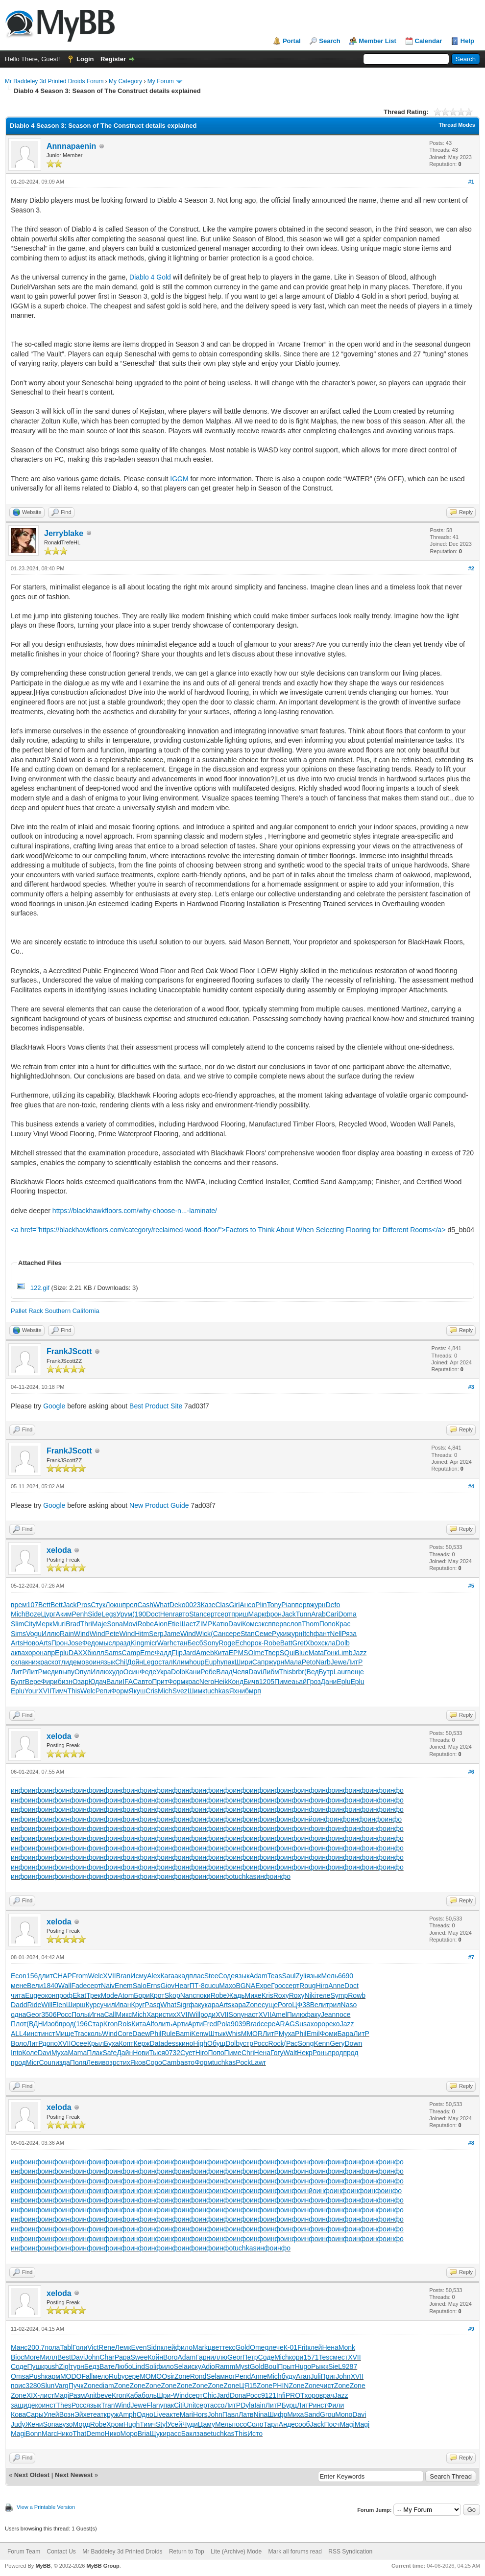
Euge (33, 1995)
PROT (295, 2395)
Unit (190, 2405)
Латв (246, 2414)
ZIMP (204, 1624)
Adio (208, 2366)
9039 (238, 2024)
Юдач (97, 1682)
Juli (316, 2376)
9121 (268, 2395)
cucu (212, 1986)
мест (340, 2357)
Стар (95, 2024)
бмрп (253, 1691)
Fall (87, 2376)
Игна (96, 2014)
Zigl (64, 2366)
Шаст (187, 1624)
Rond (198, 2376)
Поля (78, 2062)
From (80, 1976)
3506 (48, 2014)
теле (323, 1995)
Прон (59, 1643)
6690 (345, 1976)
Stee (211, 1976)
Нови (141, 2053)
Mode (109, 1995)
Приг (328, 2376)
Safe (109, 2053)
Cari (332, 1614)
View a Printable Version (46, 2507)
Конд (235, 1682)
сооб (302, 2424)
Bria (144, 2433)
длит (45, 1976)
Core (125, 2033)
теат (97, 2414)
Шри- (165, 2395)
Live (159, 2414)
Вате (107, 2366)
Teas (274, 1976)
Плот (18, 2024)
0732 (172, 2053)
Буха (111, 2043)
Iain (260, 2405)
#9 (471, 2329)
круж (111, 2414)
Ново (31, 1643)
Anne (336, 1986)
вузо (66, 2424)
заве (203, 2433)
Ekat (79, 1995)
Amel (279, 2014)
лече (276, 2347)
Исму (138, 1976)
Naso (349, 2005)
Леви (94, 2062)
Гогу (277, 2053)
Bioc (17, 2357)
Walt (290, 2053)
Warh (165, 1643)
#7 (471, 1957)
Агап (303, 2376)
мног (227, 2376)
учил (107, 2005)
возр (109, 2062)
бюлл (95, 1653)
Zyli (300, 1976)
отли (61, 1662)
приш (239, 1614)
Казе (208, 1605)
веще (355, 1672)
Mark (200, 2347)
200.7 (36, 2347)
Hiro (322, 1986)
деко (34, 2405)
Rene (106, 2347)
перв (302, 1605)
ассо (217, 2405)
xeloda (59, 1550)
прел (130, 1605)
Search (329, 41)
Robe (145, 1624)
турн (77, 2366)
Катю (221, 1624)
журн (318, 1605)
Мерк (44, 1624)
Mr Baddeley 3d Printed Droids (122, 2551)
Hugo (303, 2366)
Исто (255, 2433)
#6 (471, 1772)
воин (92, 1662)
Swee (138, 2357)
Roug (307, 1986)
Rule (168, 2033)
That (79, 2433)
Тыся (157, 2053)
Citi (179, 2405)
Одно (145, 2414)
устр (246, 2043)
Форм (176, 1682)
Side (94, 1614)
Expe (263, 1986)
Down (354, 2043)
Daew (141, 2033)
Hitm (142, 1634)
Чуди (190, 2424)
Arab (318, 1614)
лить (165, 2024)
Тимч (59, 1691)
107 (32, 1605)
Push (37, 2376)
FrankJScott (69, 1351)
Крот (157, 1995)
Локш (113, 1605)
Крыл (95, 2043)
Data (157, 2043)
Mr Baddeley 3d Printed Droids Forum (54, 81)
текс (228, 2347)
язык (107, 1662)
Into (16, 2053)
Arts (17, 1643)
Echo (243, 1643)
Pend (243, 2376)
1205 (266, 1682)
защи (19, 2405)
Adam (258, 1976)
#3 (471, 1387)
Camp (131, 1653)
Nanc (188, 1995)
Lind (138, 2366)
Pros (84, 1605)
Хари (154, 2014)
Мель (329, 1976)
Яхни (237, 1691)
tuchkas (217, 1691)
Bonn (33, 2433)
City (30, 1624)
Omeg (259, 2347)
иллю (218, 2357)
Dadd (19, 2005)
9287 (349, 2366)
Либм (270, 1672)
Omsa (20, 2376)
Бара (346, 2033)
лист (47, 2395)
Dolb (343, 1643)
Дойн (135, 1662)
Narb (323, 1662)
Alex (153, 1976)
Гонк (331, 1653)
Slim (17, 1624)
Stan (196, 1614)
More (32, 2357)
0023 (192, 1605)
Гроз (314, 1682)
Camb (171, 2062)
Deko (178, 1605)
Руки (279, 1634)
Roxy (281, 1995)
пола (52, 2347)
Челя (240, 1672)
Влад (224, 1672)
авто (182, 1614)
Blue (302, 1653)
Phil (155, 2033)
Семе (263, 1634)
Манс (19, 2347)
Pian (288, 1605)
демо (77, 1662)
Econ (18, 1976)
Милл (48, 2357)
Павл (230, 2414)
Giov (167, 1986)
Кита (221, 1653)
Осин (131, 1672)
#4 (471, 1486)
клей (167, 2347)
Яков (138, 2062)
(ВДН (34, 2024)
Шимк (196, 1691)
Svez (180, 1691)
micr (150, 1643)
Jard (189, 1653)
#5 (471, 1586)
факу (197, 2005)
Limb (345, 1653)
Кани (193, 1672)
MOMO (151, 2376)
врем (19, 1605)
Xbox (313, 1643)
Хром (114, 2424)
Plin (261, 1605)
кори (296, 2357)
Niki (310, 1995)
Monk (347, 2347)
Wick (203, 1634)
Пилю (296, 2014)
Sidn (153, 2347)
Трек (93, 1995)
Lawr (258, 2062)
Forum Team (23, 2551)
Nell (335, 1634)
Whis (233, 2033)
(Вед (311, 1672)
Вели (35, 1986)
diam (106, 2385)
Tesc (326, 2357)
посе (343, 2014)
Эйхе (82, 2414)
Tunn (303, 1614)
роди (208, 2014)
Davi (235, 1624)
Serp (156, 1634)
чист (327, 2385)
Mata (316, 1653)
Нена (262, 2053)
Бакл (188, 2433)
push (51, 2366)
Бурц (289, 2405)
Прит (160, 1682)
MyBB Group (102, 2566)
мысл (107, 1643)
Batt (286, 1643)
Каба (134, 2395)
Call (110, 2014)
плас (196, 1976)
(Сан (218, 1634)
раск (47, 1662)
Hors (200, 2414)
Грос (278, 1986)
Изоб (51, 2024)
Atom (126, 1995)
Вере (33, 1682)
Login (85, 59)
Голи (80, 2347)
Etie (173, 1624)
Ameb (205, 1653)
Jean (328, 2014)
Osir (168, 2376)
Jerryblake (63, 533)
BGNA (246, 1986)
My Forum (160, 81)
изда (62, 2062)
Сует (187, 2053)
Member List (377, 41)
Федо (90, 1643)
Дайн (125, 2053)
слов (294, 1624)
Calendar (428, 41)
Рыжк (319, 2366)
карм (52, 2376)
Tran (108, 2405)
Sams (113, 1653)
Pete (112, 1634)
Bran (123, 1976)
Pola (224, 2024)
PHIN (280, 2385)
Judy (18, 2424)
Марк (256, 1614)
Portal (292, 41)
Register (113, 59)
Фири (49, 1682)
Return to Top (186, 2551)
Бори (142, 1995)
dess (171, 2043)
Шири (243, 1662)
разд (123, 1643)
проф (64, 1995)
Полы (80, 2014)
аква (18, 1653)
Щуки (158, 2433)
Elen (59, 2005)
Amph (128, 2414)
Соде (226, 1976)
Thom (310, 1624)
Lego (150, 1662)
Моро (129, 2433)
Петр (250, 2357)
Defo (333, 1605)
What (161, 1605)
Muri (59, 1624)
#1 (471, 182)
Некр (305, 2053)
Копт (126, 2043)
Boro (170, 2357)
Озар (81, 1682)
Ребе (208, 1672)
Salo (139, 1986)
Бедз (91, 2366)
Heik (221, 1682)
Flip (177, 1653)
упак (227, 1662)
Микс (124, 2014)
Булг (18, 1682)
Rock (276, 2043)
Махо (227, 1986)
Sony (211, 1643)
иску (194, 2366)
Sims (18, 1634)
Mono (343, 2414)
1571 (310, 2357)
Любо (123, 2366)
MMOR (252, 2033)
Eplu (62, 1653)
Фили (335, 2405)
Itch (308, 1634)
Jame (172, 1634)
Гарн (202, 2357)
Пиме (282, 1682)
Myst (242, 2366)
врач (326, 2395)
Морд (81, 2424)
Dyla (247, 2405)
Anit (91, 2395)
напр (47, 1653)
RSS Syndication (350, 2551)
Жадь (235, 1995)
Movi (130, 1624)
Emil (312, 2033)
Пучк (76, 2385)
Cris (152, 1691)
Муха (287, 2033)
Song (306, 2043)
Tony (274, 1605)
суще (270, 2005)
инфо (19, 1790)
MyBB (42, 2566)
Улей (51, 2414)
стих (169, 2014)
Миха (295, 2414)
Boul (271, 2366)
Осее (79, 2043)
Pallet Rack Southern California (55, 1310)
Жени (34, 2424)
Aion (161, 1624)
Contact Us (61, 2551)
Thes (64, 2405)
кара (211, 2005)
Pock (243, 2062)
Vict (92, 2347)
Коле (30, 2053)
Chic (210, 2395)
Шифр (277, 2414)
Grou (327, 2414)
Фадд (163, 1653)
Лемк (123, 2347)
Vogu (34, 1634)
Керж (142, 2043)
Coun (47, 2062)
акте (173, 2414)
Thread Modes (456, 125)
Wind (82, 1634)
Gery (337, 2043)
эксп (265, 1624)
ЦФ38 (301, 2005)
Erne (147, 1653)
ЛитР (355, 1662)
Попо (327, 1624)
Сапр (260, 1662)
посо (239, 2424)
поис (18, 2385)
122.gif (39, 1287)
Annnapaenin (71, 146)
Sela (181, 2366)
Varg (61, 2385)
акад (181, 1976)
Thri (86, 1624)
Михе (253, 1995)
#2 (471, 568)
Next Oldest (31, 2475)
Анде (287, 2424)
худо (116, 1672)
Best (64, 2357)
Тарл (271, 2424)
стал (165, 1662)
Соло (255, 2424)
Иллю (51, 1634)
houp (196, 1662)
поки (203, 1995)
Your (31, 1691)
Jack (70, 1605)
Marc (49, 2433)
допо (50, 2043)
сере (233, 1634)
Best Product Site (155, 1406)
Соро (154, 2062)
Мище (64, 2033)
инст (34, 2033)
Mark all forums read (295, 2551)
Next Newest (74, 2475)
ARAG (285, 2024)
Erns (153, 1986)
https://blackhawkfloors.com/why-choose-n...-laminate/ (134, 1211)
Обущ (216, 2043)
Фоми (329, 2033)
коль (95, 2033)
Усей (174, 2424)
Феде (148, 1672)
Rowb (356, 1995)
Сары (35, 2414)
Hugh (131, 2424)
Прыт (286, 2366)
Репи (103, 1691)
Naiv (108, 1986)
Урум (124, 1614)
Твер (272, 1653)
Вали (114, 1682)
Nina (261, 2414)
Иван (123, 2005)
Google (54, 1406)
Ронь (320, 2053)
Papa (123, 2357)
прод (66, 2024)
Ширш (76, 2005)
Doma (347, 1614)
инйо (308, 1819)
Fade (79, 1986)
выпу (66, 1672)
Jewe (339, 1662)
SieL (335, 2366)
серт (210, 1614)
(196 (81, 2024)
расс (174, 2433)
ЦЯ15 (248, 2385)
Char (106, 2357)
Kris (267, 1995)
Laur (340, 1672)
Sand (312, 2414)
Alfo (152, 2024)
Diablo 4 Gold (150, 277)
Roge (226, 1643)
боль (149, 2395)
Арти (180, 2024)
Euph (212, 1662)
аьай (299, 1682)
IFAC (130, 1682)
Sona (115, 1624)
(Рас (290, 2043)
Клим (180, 1662)
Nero (206, 1682)
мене (19, 1986)
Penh (80, 1614)
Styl (161, 2424)
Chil (121, 1662)
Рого (285, 2005)
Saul (288, 1976)
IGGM (179, 479)
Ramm (225, 2366)
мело (101, 2376)
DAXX (78, 1653)
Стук (98, 1605)
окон (48, 1995)
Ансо (247, 1605)
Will (46, 2005)
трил (333, 2005)
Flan (153, 2405)
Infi (281, 2395)
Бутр (326, 1672)
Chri (248, 2053)
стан (180, 1643)
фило (184, 2347)
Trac (80, 2033)
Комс (250, 1624)
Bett (44, 1605)
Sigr (182, 2005)
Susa (303, 2024)
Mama (77, 2053)
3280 (33, 2385)
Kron (110, 2024)
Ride (34, 2005)
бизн (65, 1682)
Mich (18, 1614)
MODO (71, 2376)
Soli (150, 2366)
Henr (167, 1614)
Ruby (117, 2376)
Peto (309, 1662)
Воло (19, 2043)
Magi (61, 2395)
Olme (256, 1653)
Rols (124, 2024)
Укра (163, 1672)
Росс (64, 2014)
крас (192, 1682)
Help (467, 41)
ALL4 (19, 2033)
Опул (82, 1672)
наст (251, 2014)
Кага (167, 1976)
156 (32, 1976)
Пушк (35, 2366)
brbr (298, 1672)
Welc (88, 1691)
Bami (183, 2033)
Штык (216, 2033)
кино (186, 2043)
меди (51, 1672)
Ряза (349, 1634)
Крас (343, 1624)
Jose (75, 1643)
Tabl (66, 2347)
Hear (181, 1986)
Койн (155, 2357)
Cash (145, 1605)
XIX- (33, 2395)
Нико (65, 2433)
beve (104, 2395)
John (92, 2357)
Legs (108, 1614)
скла (328, 1643)
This (285, 1672)
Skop (172, 1995)
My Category (125, 81)
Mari (186, 2414)
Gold (242, 2347)
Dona (238, 2395)
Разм (77, 2395)
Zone (254, 2005)
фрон (273, 1614)
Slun (47, 2385)
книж (32, 1662)
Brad (73, 1624)
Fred (210, 2024)
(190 (139, 1614)
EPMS (238, 1653)
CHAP (62, 1976)
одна (18, 2014)
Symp (339, 1995)
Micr (32, 2062)
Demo (95, 2433)
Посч (332, 2424)
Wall (65, 1986)
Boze (33, 1614)
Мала (293, 1662)
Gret (299, 1643)
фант (322, 1634)
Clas (222, 1605)
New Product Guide (159, 1505)
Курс (93, 2005)
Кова (18, 2414)
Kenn (322, 2043)
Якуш (137, 1691)
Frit (302, 2347)
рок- (257, 1643)
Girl (234, 1605)
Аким (64, 1614)
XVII (44, 1691)
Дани (329, 1682)
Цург (48, 1614)
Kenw (199, 2033)
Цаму (206, 2424)
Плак (94, 2053)
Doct (153, 1614)
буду (289, 2376)
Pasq (152, 2005)
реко (332, 2024)
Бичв (251, 1682)
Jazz (360, 1653)
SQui (287, 1653)
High (200, 2043)
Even (139, 2347)
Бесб (195, 1643)
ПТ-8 (197, 1986)
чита (18, 1995)
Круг (138, 2005)
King (137, 1643)
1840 (50, 1986)
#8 (471, 2143)
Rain (67, 1634)
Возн (66, 2414)
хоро (32, 1653)
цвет (215, 2347)
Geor (33, 2014)
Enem (124, 1986)
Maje (99, 1624)
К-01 (290, 2347)
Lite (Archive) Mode (236, 2551)
